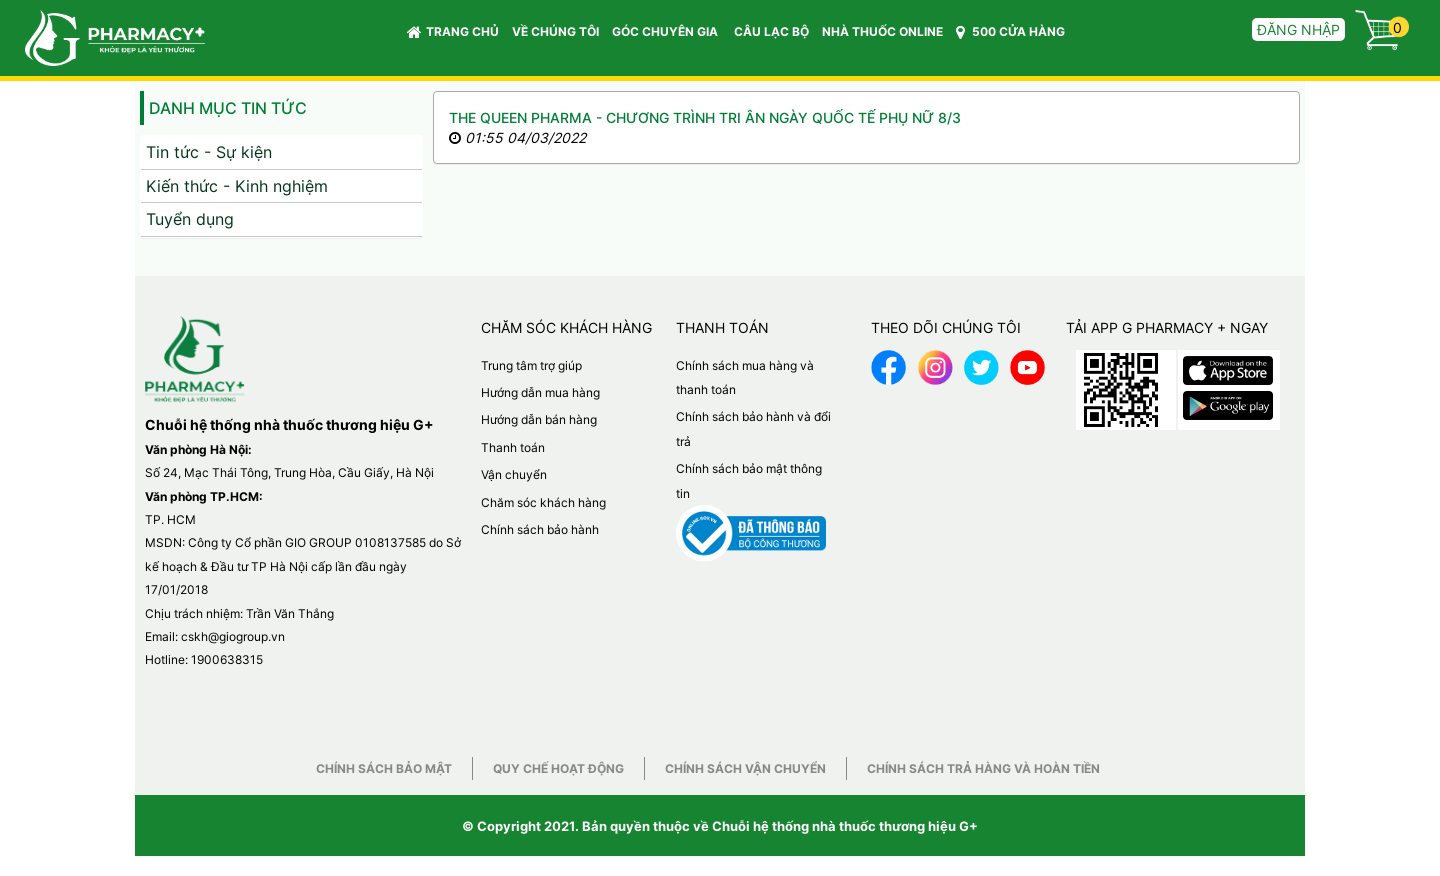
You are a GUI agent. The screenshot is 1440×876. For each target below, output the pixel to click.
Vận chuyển (514, 474)
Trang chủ (453, 32)
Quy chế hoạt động (558, 768)
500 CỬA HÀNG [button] (1010, 32)
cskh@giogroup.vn (233, 636)
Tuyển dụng (190, 219)
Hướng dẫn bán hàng (539, 419)
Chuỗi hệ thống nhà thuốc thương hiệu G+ (845, 826)
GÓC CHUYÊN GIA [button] (668, 36)
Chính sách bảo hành (540, 529)
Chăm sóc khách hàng (543, 502)
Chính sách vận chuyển (745, 768)
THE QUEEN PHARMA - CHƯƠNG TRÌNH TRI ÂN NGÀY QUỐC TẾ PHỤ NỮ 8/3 (705, 117)
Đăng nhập (1298, 29)
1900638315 (227, 659)
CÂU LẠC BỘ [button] (771, 31)
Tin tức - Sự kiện (209, 152)
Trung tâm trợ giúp (531, 365)
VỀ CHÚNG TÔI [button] (555, 31)
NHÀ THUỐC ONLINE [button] (882, 31)
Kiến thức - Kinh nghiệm (237, 186)
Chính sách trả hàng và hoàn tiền (983, 768)
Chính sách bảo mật (384, 768)
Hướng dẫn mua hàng (540, 392)
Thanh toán (513, 447)
